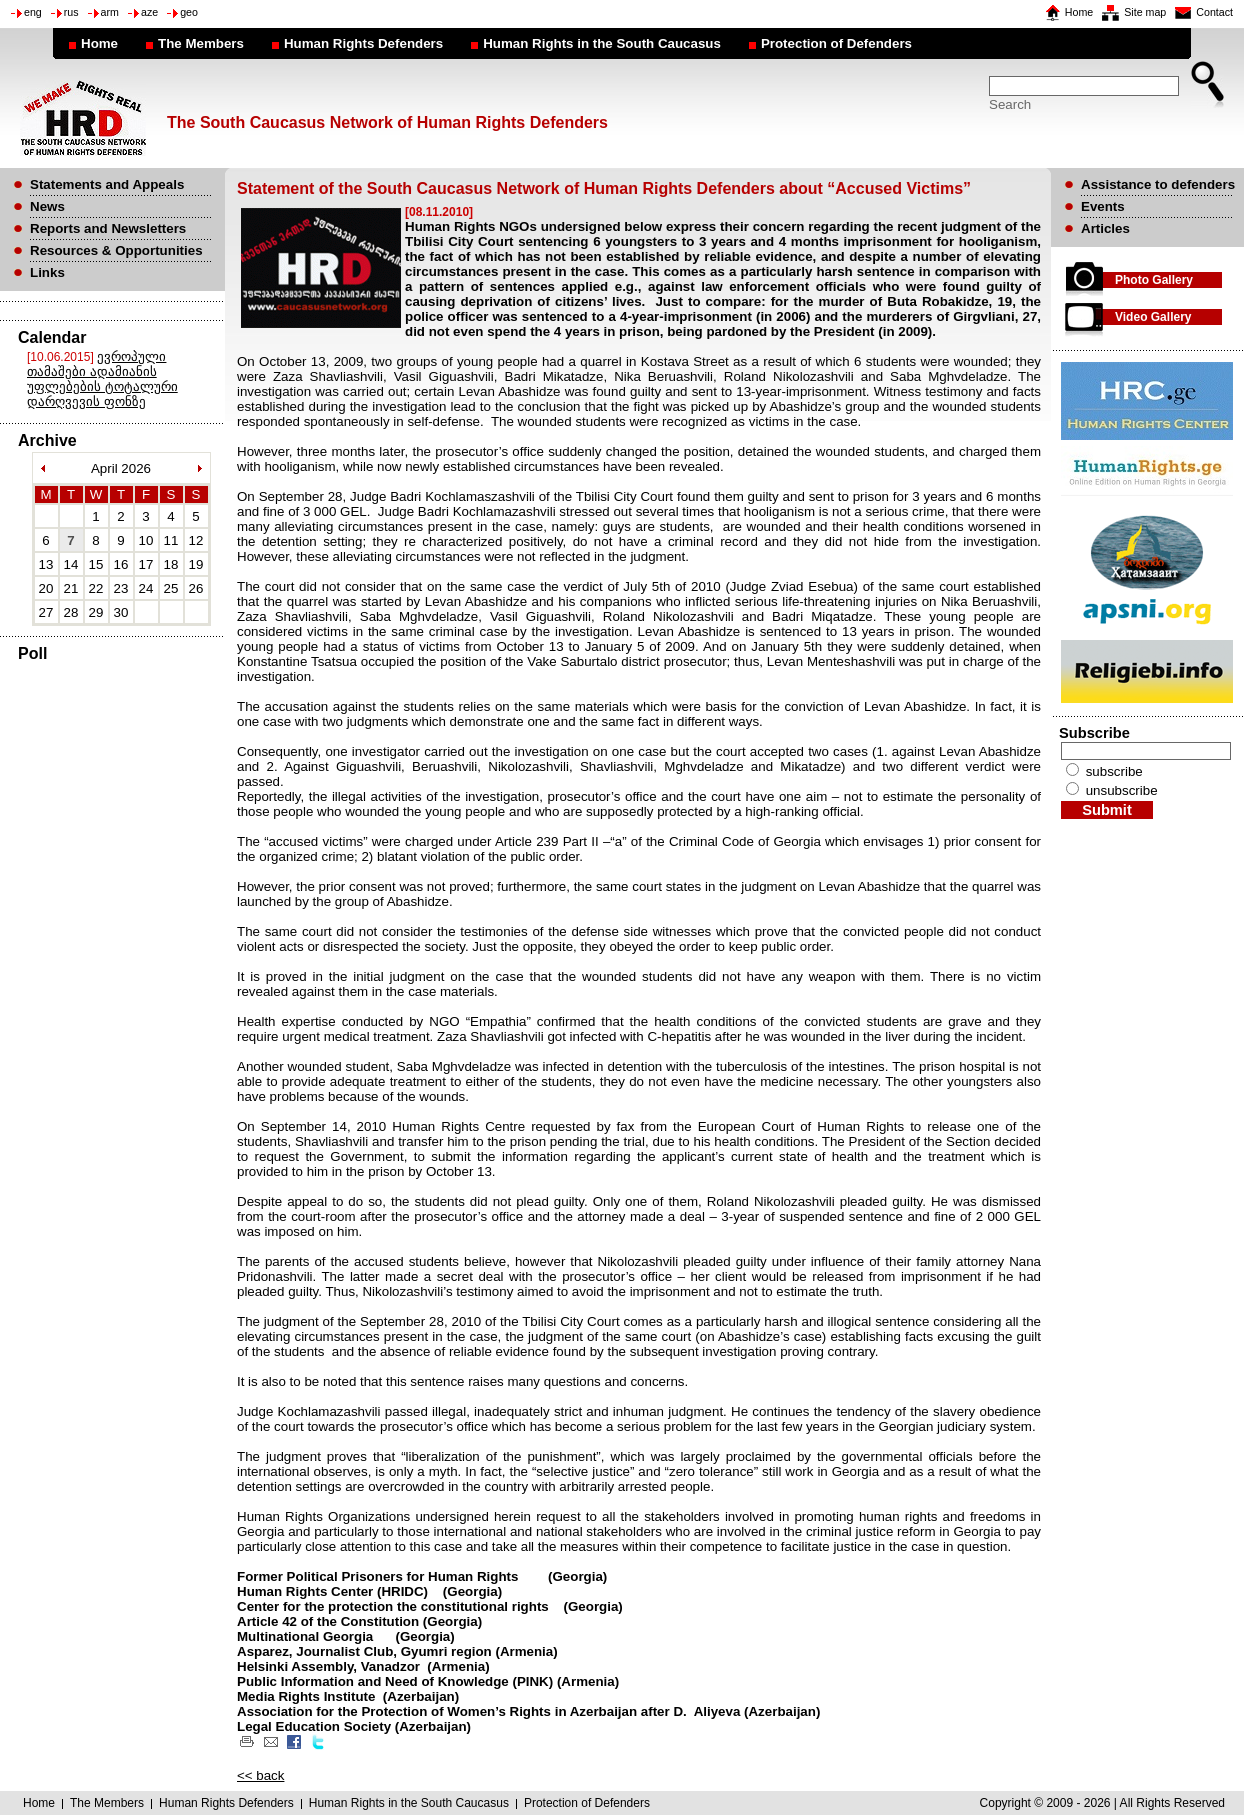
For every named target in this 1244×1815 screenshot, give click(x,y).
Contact (1214, 12)
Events (1103, 206)
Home (1079, 12)
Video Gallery (1153, 317)
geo (189, 12)
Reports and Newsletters (108, 228)
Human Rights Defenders (363, 43)
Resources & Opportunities (116, 250)
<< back (260, 1775)
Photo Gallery (1154, 280)
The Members (201, 43)
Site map (1145, 12)
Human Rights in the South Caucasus (602, 43)
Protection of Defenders (836, 43)
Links (47, 272)
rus (71, 12)
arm (110, 12)
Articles (1105, 228)
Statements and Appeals (107, 184)
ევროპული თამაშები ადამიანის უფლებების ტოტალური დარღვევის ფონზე (102, 379)
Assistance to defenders (1158, 184)
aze (149, 12)
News (47, 206)
